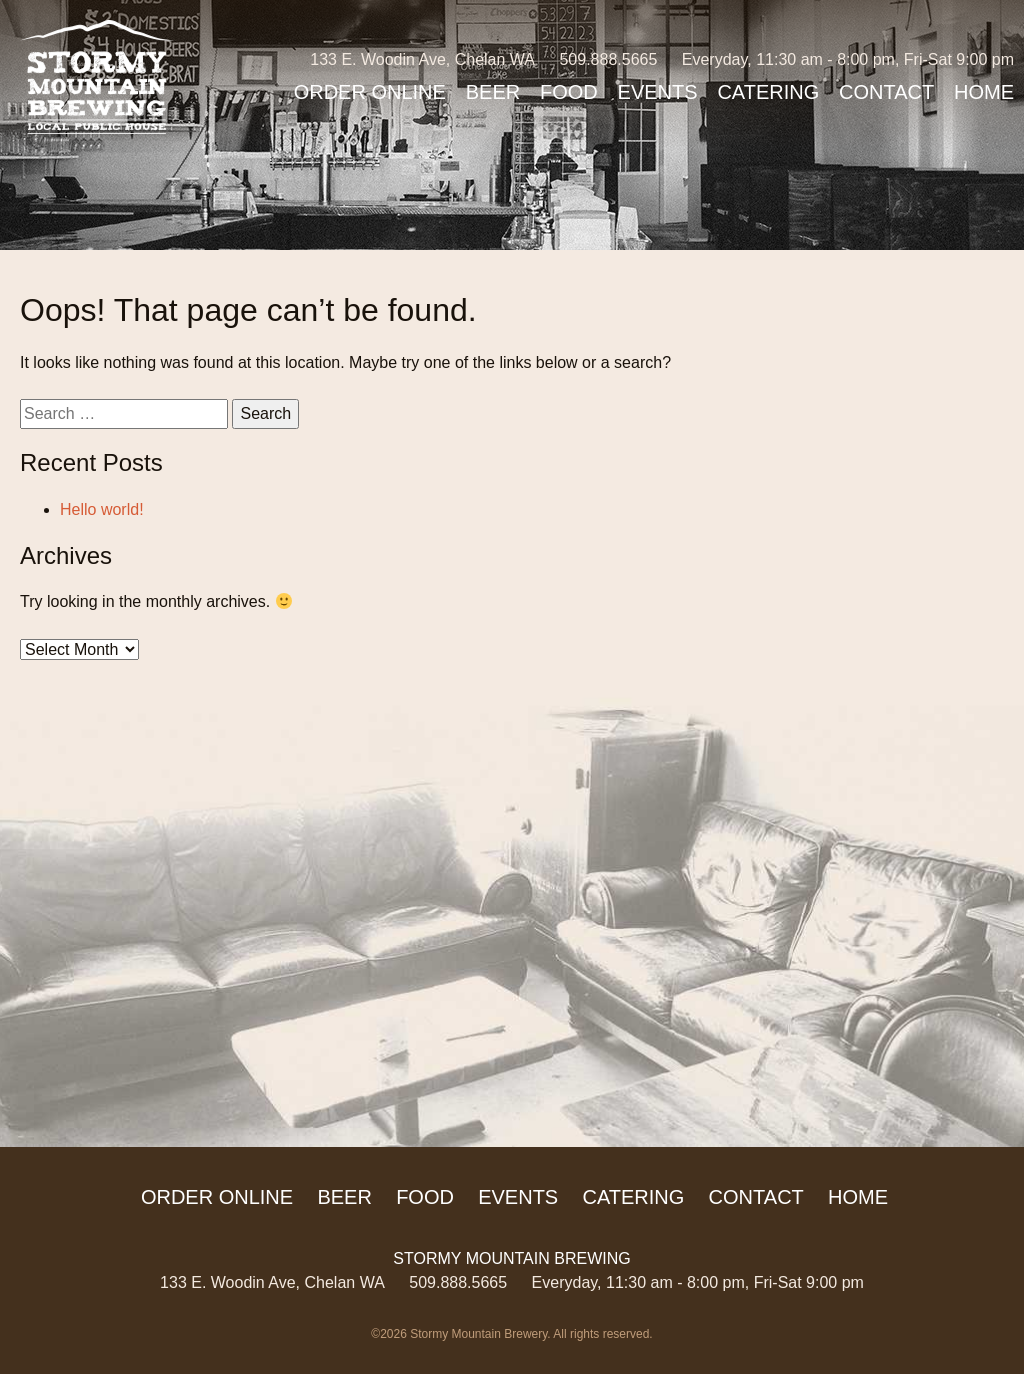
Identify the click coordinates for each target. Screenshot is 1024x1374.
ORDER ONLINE (370, 92)
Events (658, 92)
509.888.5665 (608, 59)
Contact (886, 92)
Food (569, 92)
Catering (768, 92)
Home (984, 92)
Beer (493, 92)
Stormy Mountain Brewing (97, 77)
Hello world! (102, 509)
